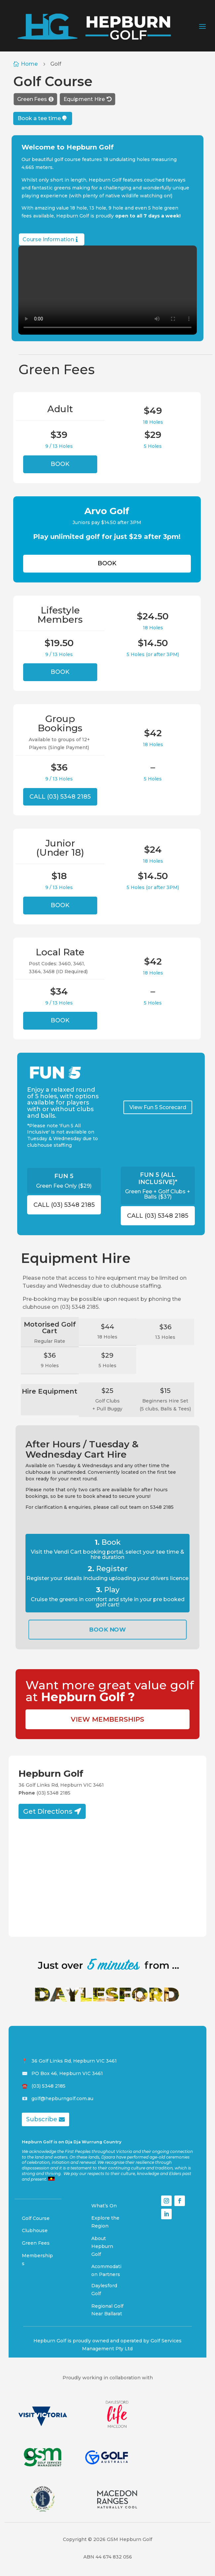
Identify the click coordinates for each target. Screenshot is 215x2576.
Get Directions (47, 1811)
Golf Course (36, 2218)
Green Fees (32, 99)
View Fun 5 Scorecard (157, 1107)
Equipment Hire (84, 99)
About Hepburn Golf (102, 2246)
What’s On (104, 2205)
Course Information (48, 239)
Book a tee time (39, 118)
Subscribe (41, 2118)
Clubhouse (35, 2230)
